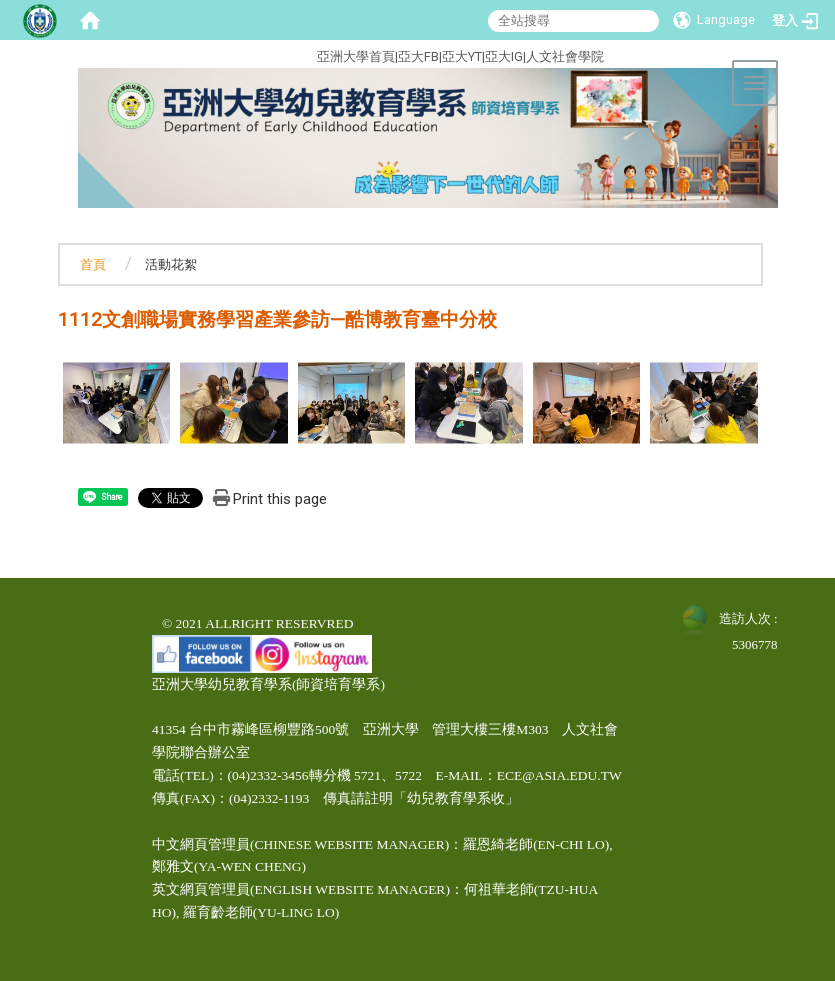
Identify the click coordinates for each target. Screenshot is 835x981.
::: (241, 53)
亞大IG (504, 56)
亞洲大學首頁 (356, 56)
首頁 (93, 264)
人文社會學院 (565, 56)
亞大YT (462, 56)
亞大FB (418, 56)
